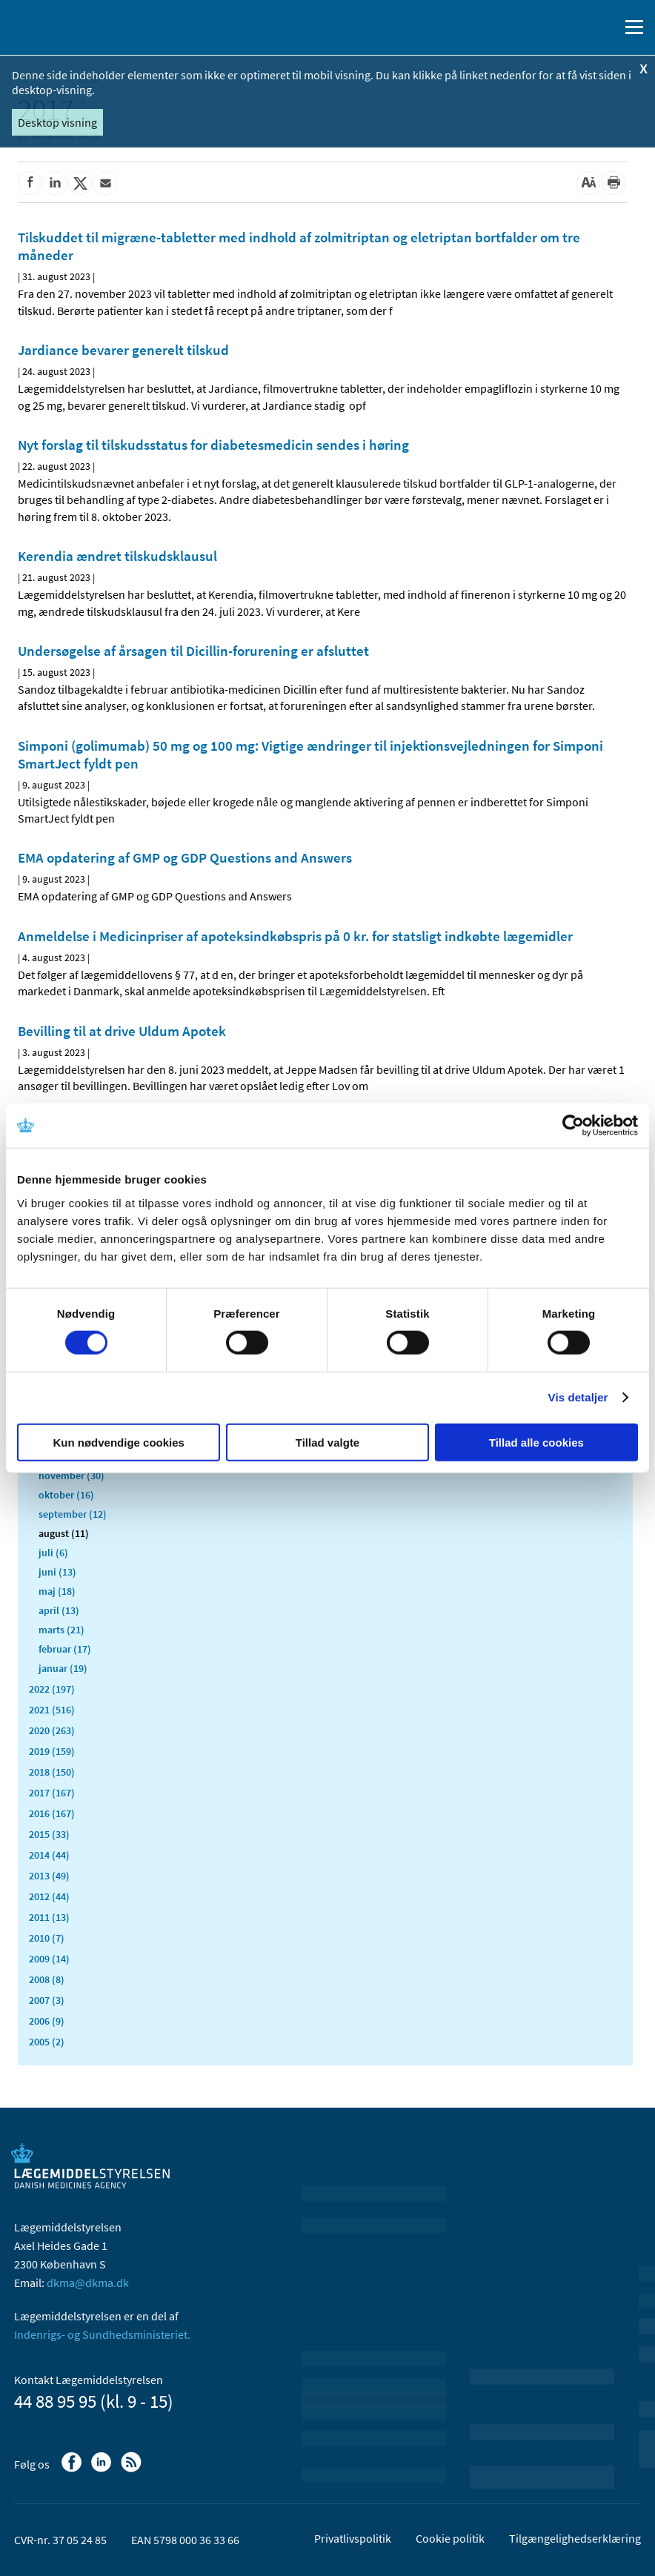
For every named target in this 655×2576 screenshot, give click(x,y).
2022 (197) (52, 1689)
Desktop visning (57, 122)
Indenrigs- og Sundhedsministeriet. (102, 2334)
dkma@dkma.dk (88, 2282)
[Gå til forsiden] (74, 25)
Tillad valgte (327, 1441)
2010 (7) (46, 1938)
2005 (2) (46, 2041)
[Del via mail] (105, 183)
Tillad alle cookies (536, 1441)
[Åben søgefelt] (605, 27)
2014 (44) (49, 1855)
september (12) (73, 1514)
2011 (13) (49, 1917)
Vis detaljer (578, 1397)
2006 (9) (46, 2021)
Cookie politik (450, 2538)
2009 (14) (49, 1958)
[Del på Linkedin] (55, 183)
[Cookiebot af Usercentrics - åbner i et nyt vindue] (573, 1126)
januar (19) (63, 1668)
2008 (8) (46, 1979)
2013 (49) (49, 1875)
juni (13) (57, 1572)
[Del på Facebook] (29, 183)
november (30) (71, 1475)
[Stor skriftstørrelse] (588, 183)
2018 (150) (52, 1772)
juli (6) (53, 1552)
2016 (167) (52, 1813)
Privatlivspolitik (352, 2538)
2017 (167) (52, 1792)
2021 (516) (52, 1709)
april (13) (59, 1610)
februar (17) (65, 1649)
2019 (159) (52, 1751)
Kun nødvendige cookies (118, 1441)
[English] (570, 27)
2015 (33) (49, 1834)
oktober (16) (66, 1494)
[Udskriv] (613, 183)
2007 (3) (46, 2000)
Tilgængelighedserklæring (575, 2538)
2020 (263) (52, 1730)
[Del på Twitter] (80, 183)
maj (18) (57, 1591)
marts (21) (61, 1629)
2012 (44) (49, 1896)
